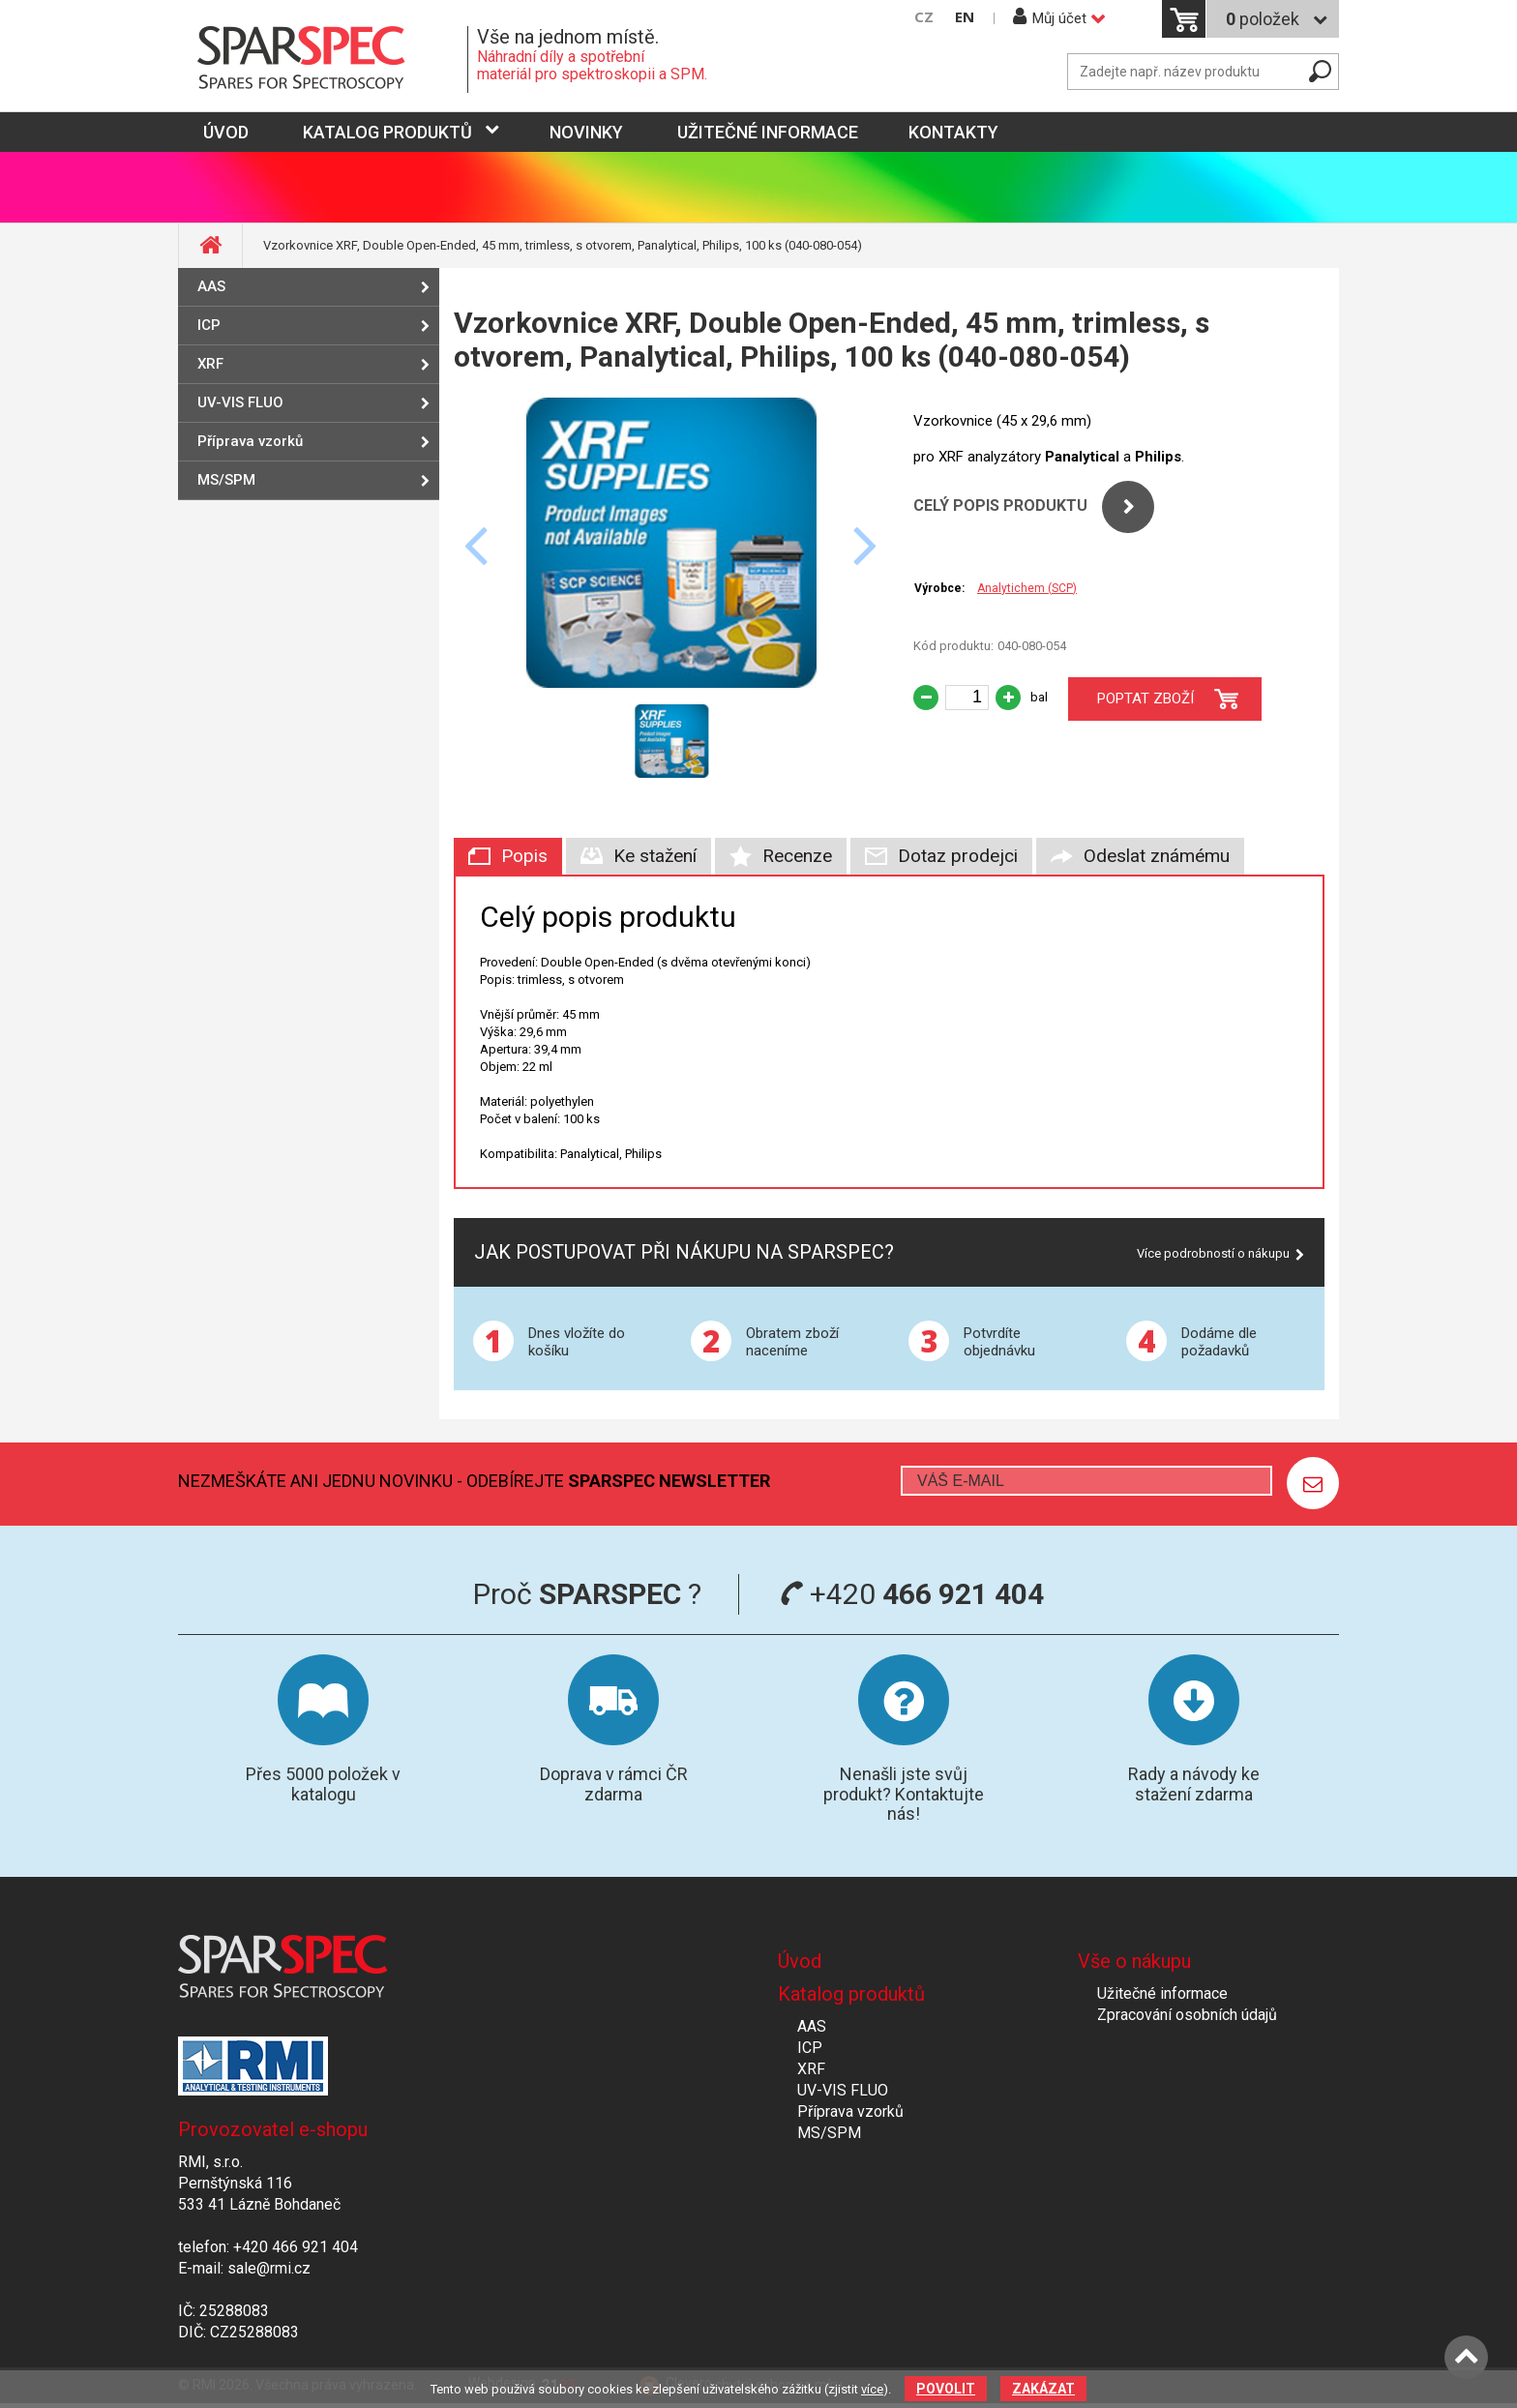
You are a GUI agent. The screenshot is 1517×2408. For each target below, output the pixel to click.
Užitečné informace (767, 132)
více (872, 2389)
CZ (924, 17)
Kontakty (953, 132)
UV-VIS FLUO (240, 402)
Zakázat (1043, 2388)
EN (964, 17)
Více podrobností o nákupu (1213, 1253)
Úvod (799, 1961)
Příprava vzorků (250, 441)
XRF (210, 363)
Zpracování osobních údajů (1187, 2015)
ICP (209, 325)
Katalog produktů (387, 132)
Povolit (945, 2388)
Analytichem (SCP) (1027, 588)
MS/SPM (226, 480)
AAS (211, 286)
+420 (912, 1594)
